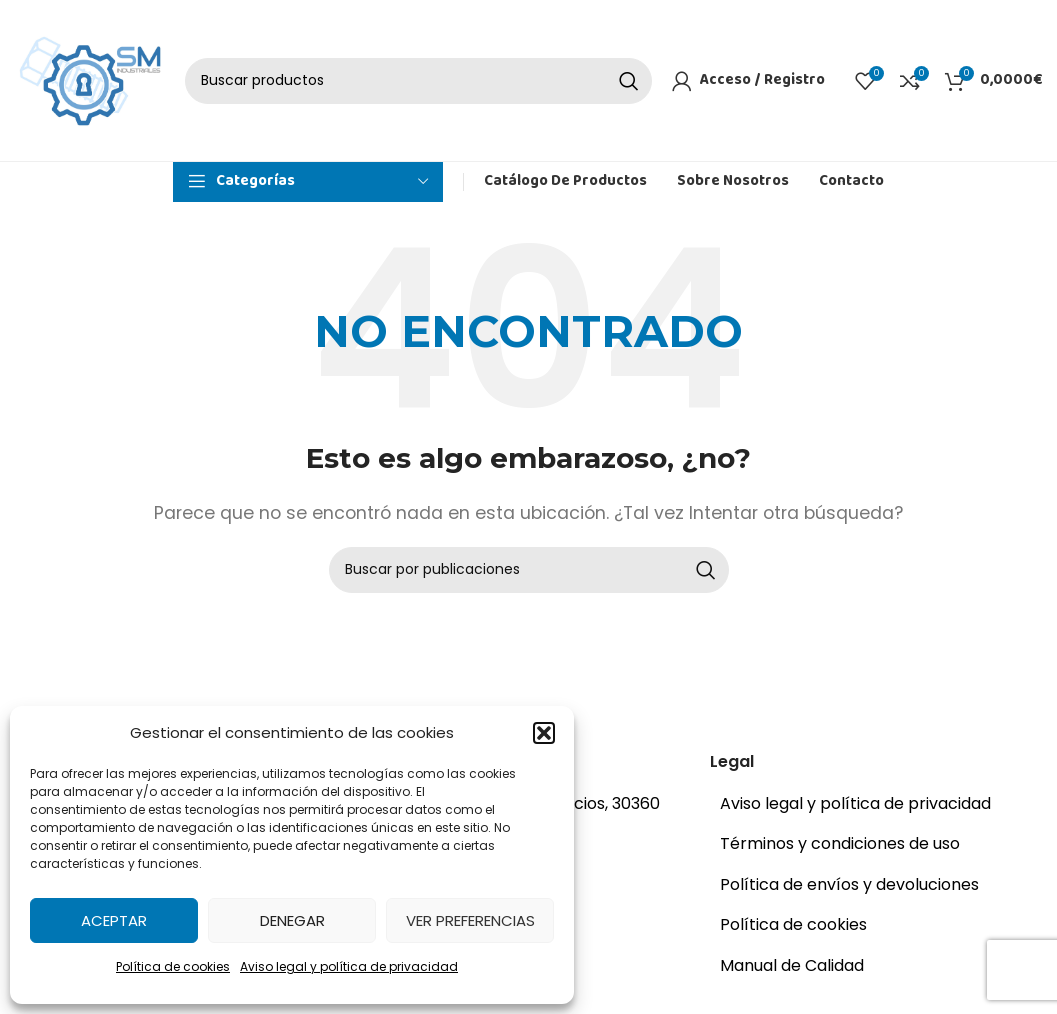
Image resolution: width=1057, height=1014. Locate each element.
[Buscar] (418, 83)
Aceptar (114, 920)
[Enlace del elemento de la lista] (871, 809)
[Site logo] (90, 81)
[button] (544, 733)
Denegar (292, 920)
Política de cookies (173, 966)
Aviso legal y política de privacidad (349, 966)
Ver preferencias (470, 920)
